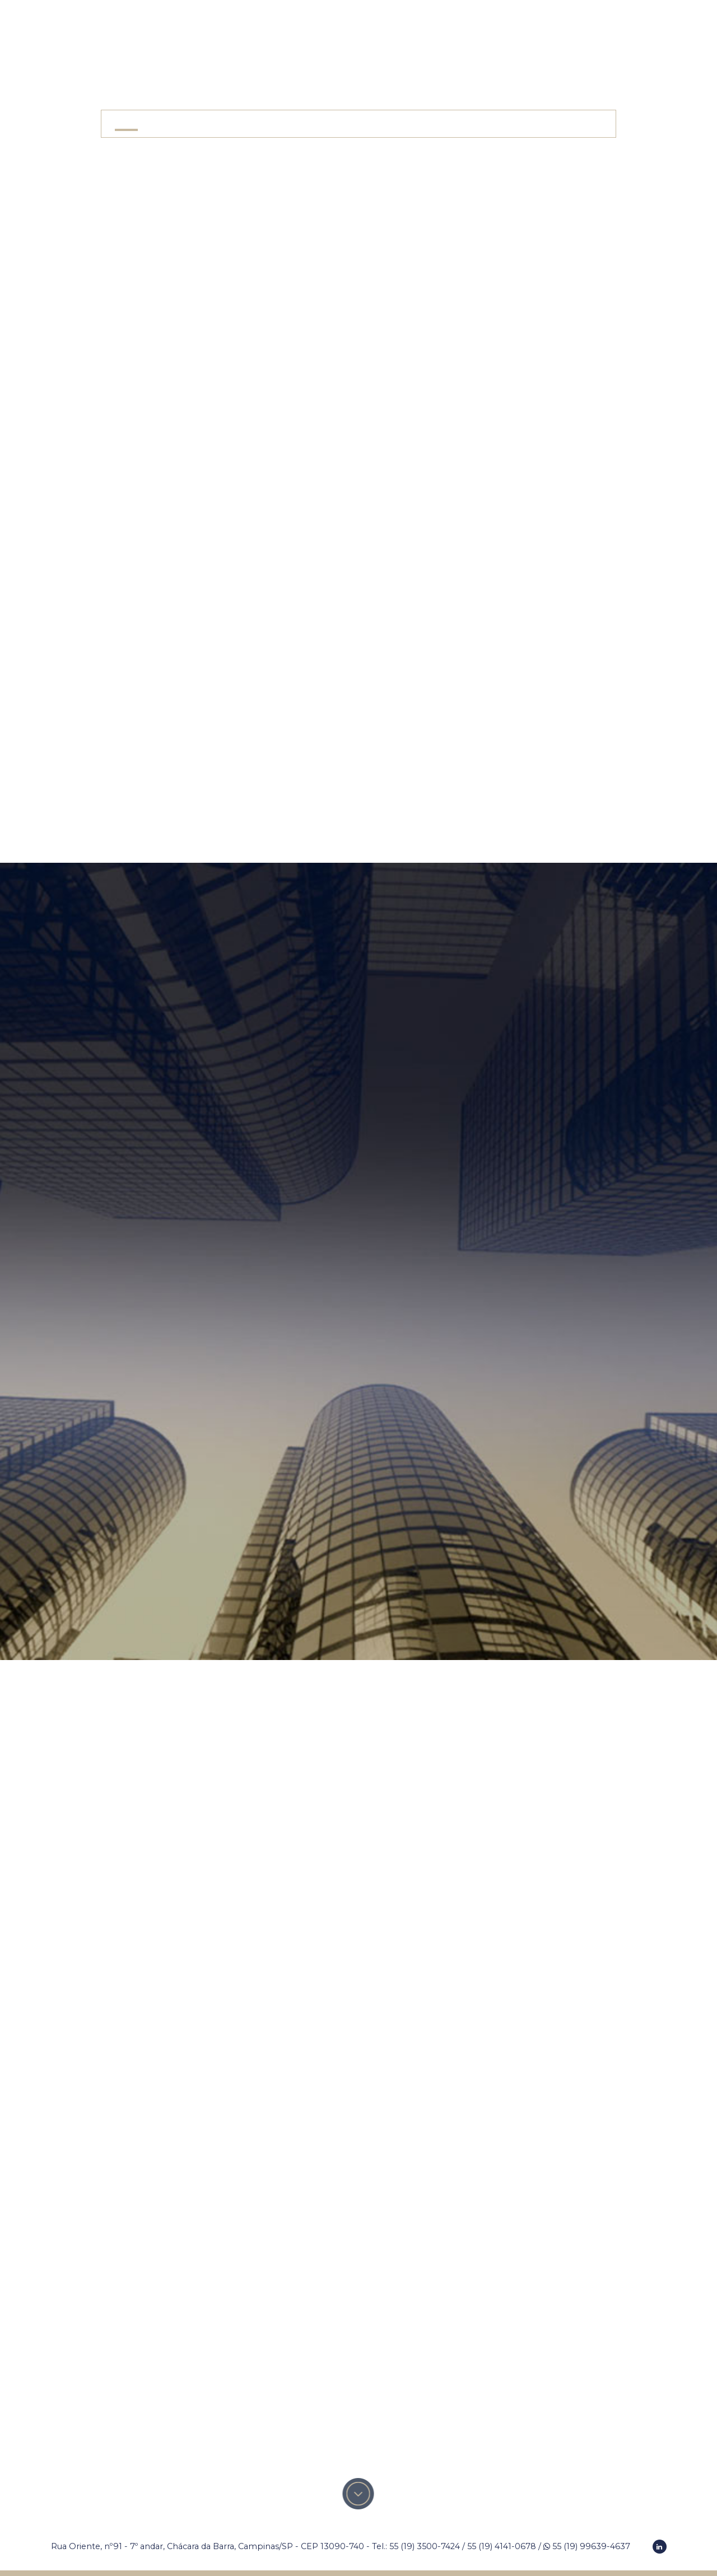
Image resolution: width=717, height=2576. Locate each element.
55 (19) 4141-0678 (501, 2546)
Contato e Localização (552, 123)
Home (126, 123)
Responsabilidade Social (428, 123)
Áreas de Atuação (269, 123)
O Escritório (183, 123)
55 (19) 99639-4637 (586, 2546)
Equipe (341, 123)
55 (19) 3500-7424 (424, 2546)
